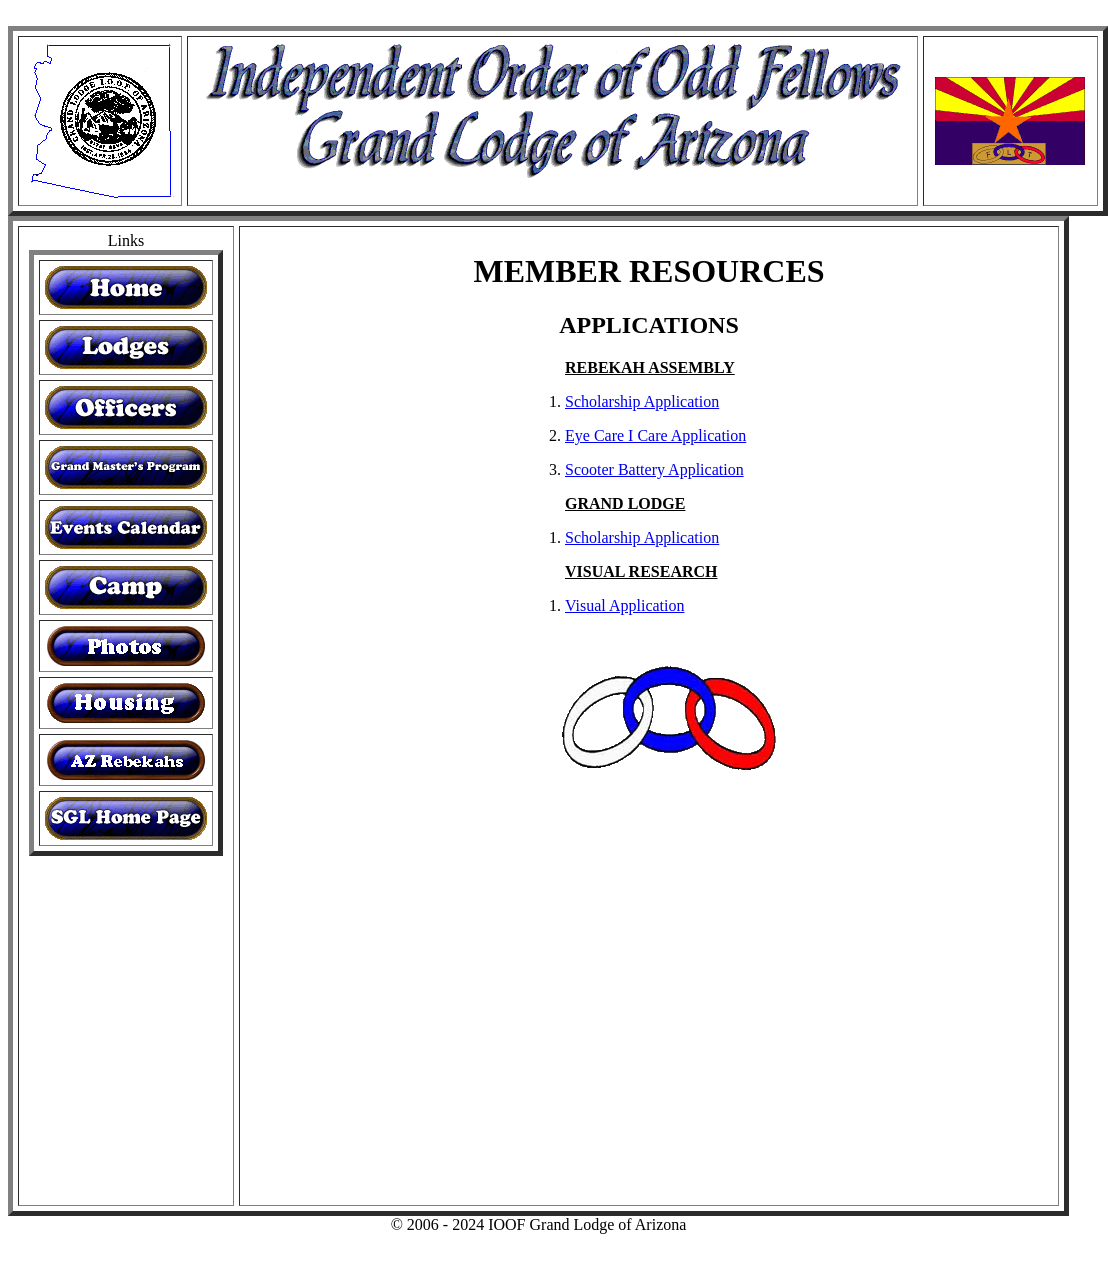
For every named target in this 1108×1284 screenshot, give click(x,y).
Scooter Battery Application (654, 469)
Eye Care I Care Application (655, 435)
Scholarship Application (642, 401)
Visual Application (624, 605)
